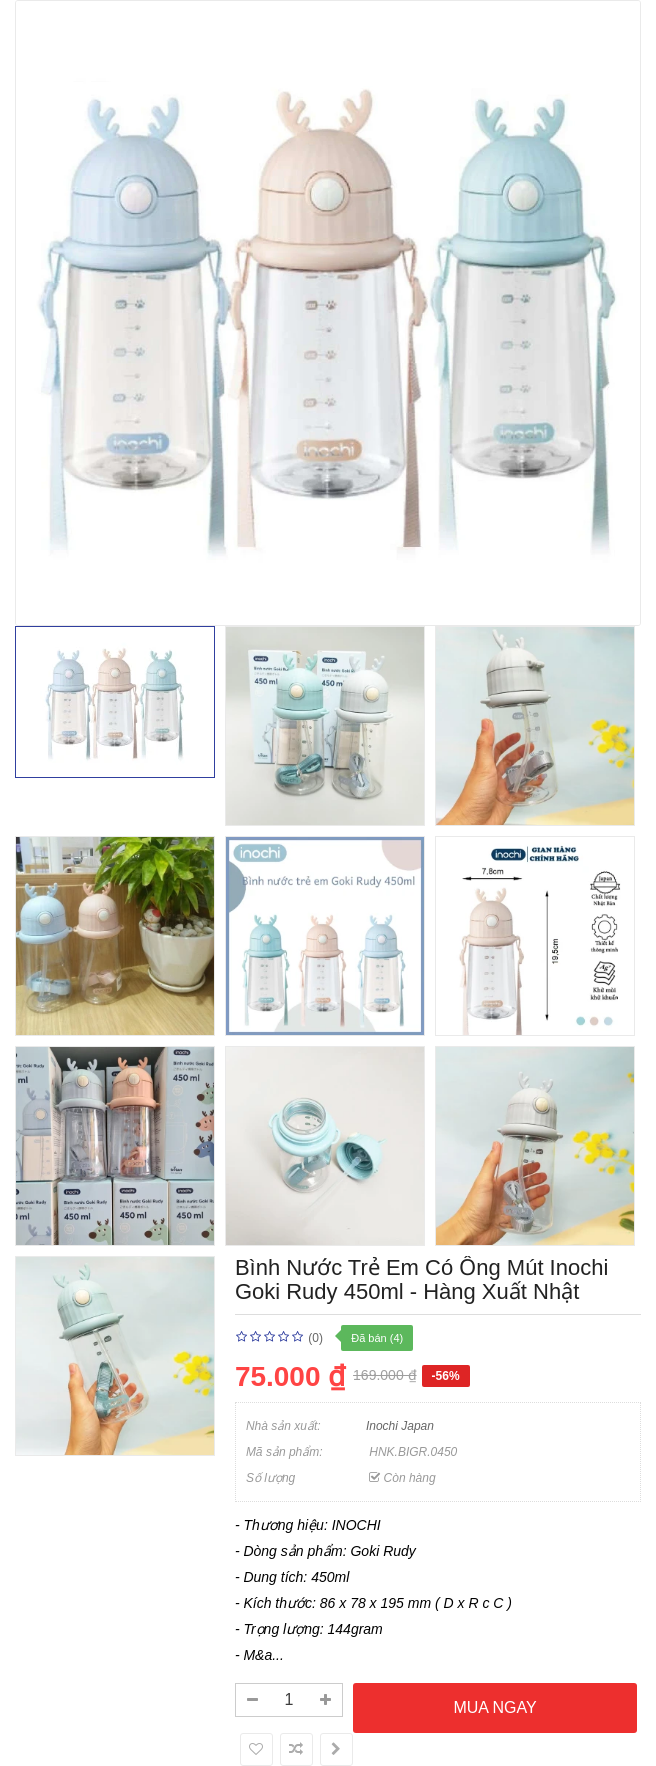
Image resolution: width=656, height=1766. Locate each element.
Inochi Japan (400, 1426)
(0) (315, 1338)
